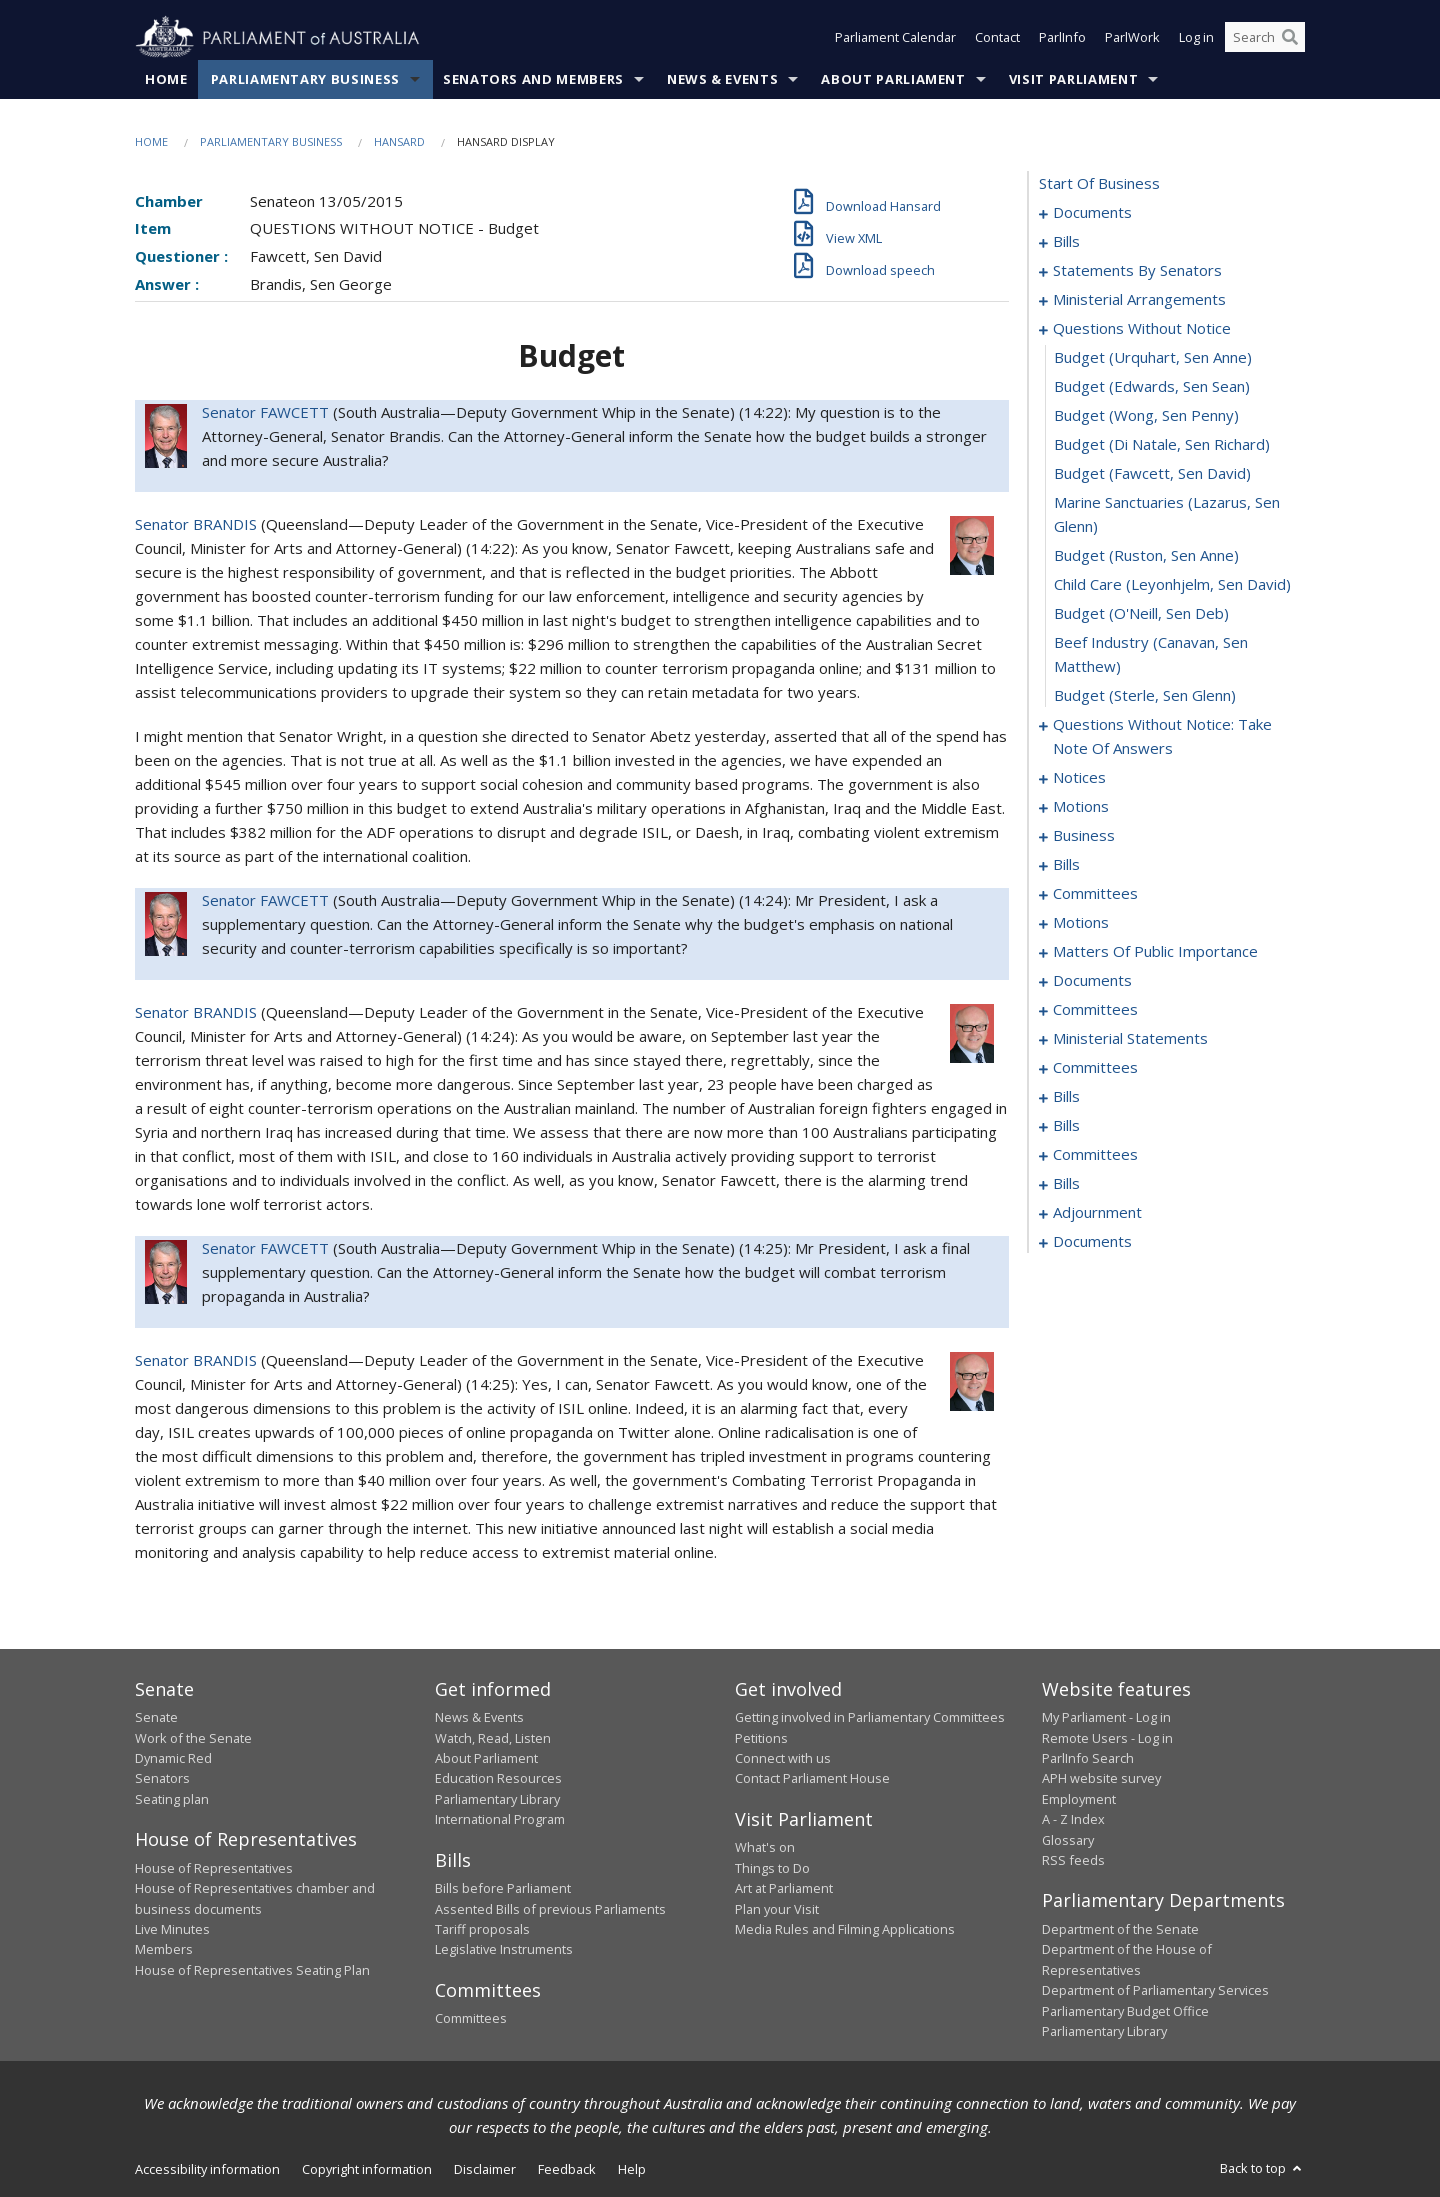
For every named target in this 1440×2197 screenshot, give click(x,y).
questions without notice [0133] (1142, 329)
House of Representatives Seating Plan (252, 1970)
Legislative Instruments (504, 1950)
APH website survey (1101, 1779)
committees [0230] (1095, 1068)
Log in (1196, 38)
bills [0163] (1066, 865)
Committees (471, 2019)
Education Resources (498, 1779)
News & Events (722, 79)
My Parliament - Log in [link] (1106, 1718)
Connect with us (783, 1759)
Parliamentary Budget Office (1125, 2011)
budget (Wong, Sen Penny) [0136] (1146, 416)
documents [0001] (1092, 213)
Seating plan (172, 1799)
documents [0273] (1092, 1242)
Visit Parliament (1073, 79)
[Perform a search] (1290, 38)
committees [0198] (1095, 1010)
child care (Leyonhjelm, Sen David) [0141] (1172, 585)
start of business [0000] (1099, 184)
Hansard (399, 141)
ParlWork (1132, 38)
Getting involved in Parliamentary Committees (870, 1718)
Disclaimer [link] (485, 2170)
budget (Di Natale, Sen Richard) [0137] (1162, 445)
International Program (500, 1820)
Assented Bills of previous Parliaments (550, 1909)
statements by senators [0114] (1137, 271)
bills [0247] (1066, 1126)
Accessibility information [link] (207, 2170)
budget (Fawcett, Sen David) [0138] (1152, 474)
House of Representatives (214, 1868)
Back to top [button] (1262, 2169)
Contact (997, 38)
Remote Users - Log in (1107, 1738)
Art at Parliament (784, 1889)
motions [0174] (1081, 923)
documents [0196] (1092, 981)
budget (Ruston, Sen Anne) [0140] (1146, 556)
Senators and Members (533, 79)
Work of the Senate (193, 1738)
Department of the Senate (1120, 1929)
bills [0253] (1066, 1184)
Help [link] (632, 2170)
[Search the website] (1265, 38)
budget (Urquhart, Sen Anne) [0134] (1153, 358)
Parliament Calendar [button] (895, 38)
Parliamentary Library (497, 1799)
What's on (765, 1848)
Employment (1079, 1799)
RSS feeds (1073, 1860)
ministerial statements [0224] (1130, 1039)
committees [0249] (1095, 1155)
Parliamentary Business (305, 79)
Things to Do (772, 1868)
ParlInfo (1062, 38)
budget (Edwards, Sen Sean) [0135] (1152, 387)
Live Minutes (172, 1929)
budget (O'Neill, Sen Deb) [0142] (1141, 614)
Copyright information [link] (367, 2170)
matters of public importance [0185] (1155, 952)
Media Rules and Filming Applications (845, 1929)
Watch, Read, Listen (493, 1738)
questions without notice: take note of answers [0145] (1162, 737)
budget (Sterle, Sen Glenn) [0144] (1145, 696)
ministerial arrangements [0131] (1139, 300)
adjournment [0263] (1097, 1213)
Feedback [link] (567, 2170)
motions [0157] (1081, 807)
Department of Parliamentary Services (1155, 1991)
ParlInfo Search (1088, 1759)
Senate (156, 1718)
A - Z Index (1073, 1820)
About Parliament (893, 79)
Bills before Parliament (503, 1889)
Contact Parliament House (812, 1779)
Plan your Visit (777, 1909)
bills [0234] (1066, 1097)
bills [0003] (1066, 242)
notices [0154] (1079, 778)
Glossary (1068, 1840)
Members (164, 1950)
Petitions (761, 1738)
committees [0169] (1095, 894)
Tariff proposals (482, 1929)
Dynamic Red (173, 1759)
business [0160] (1084, 836)
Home (166, 79)
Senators (162, 1779)
